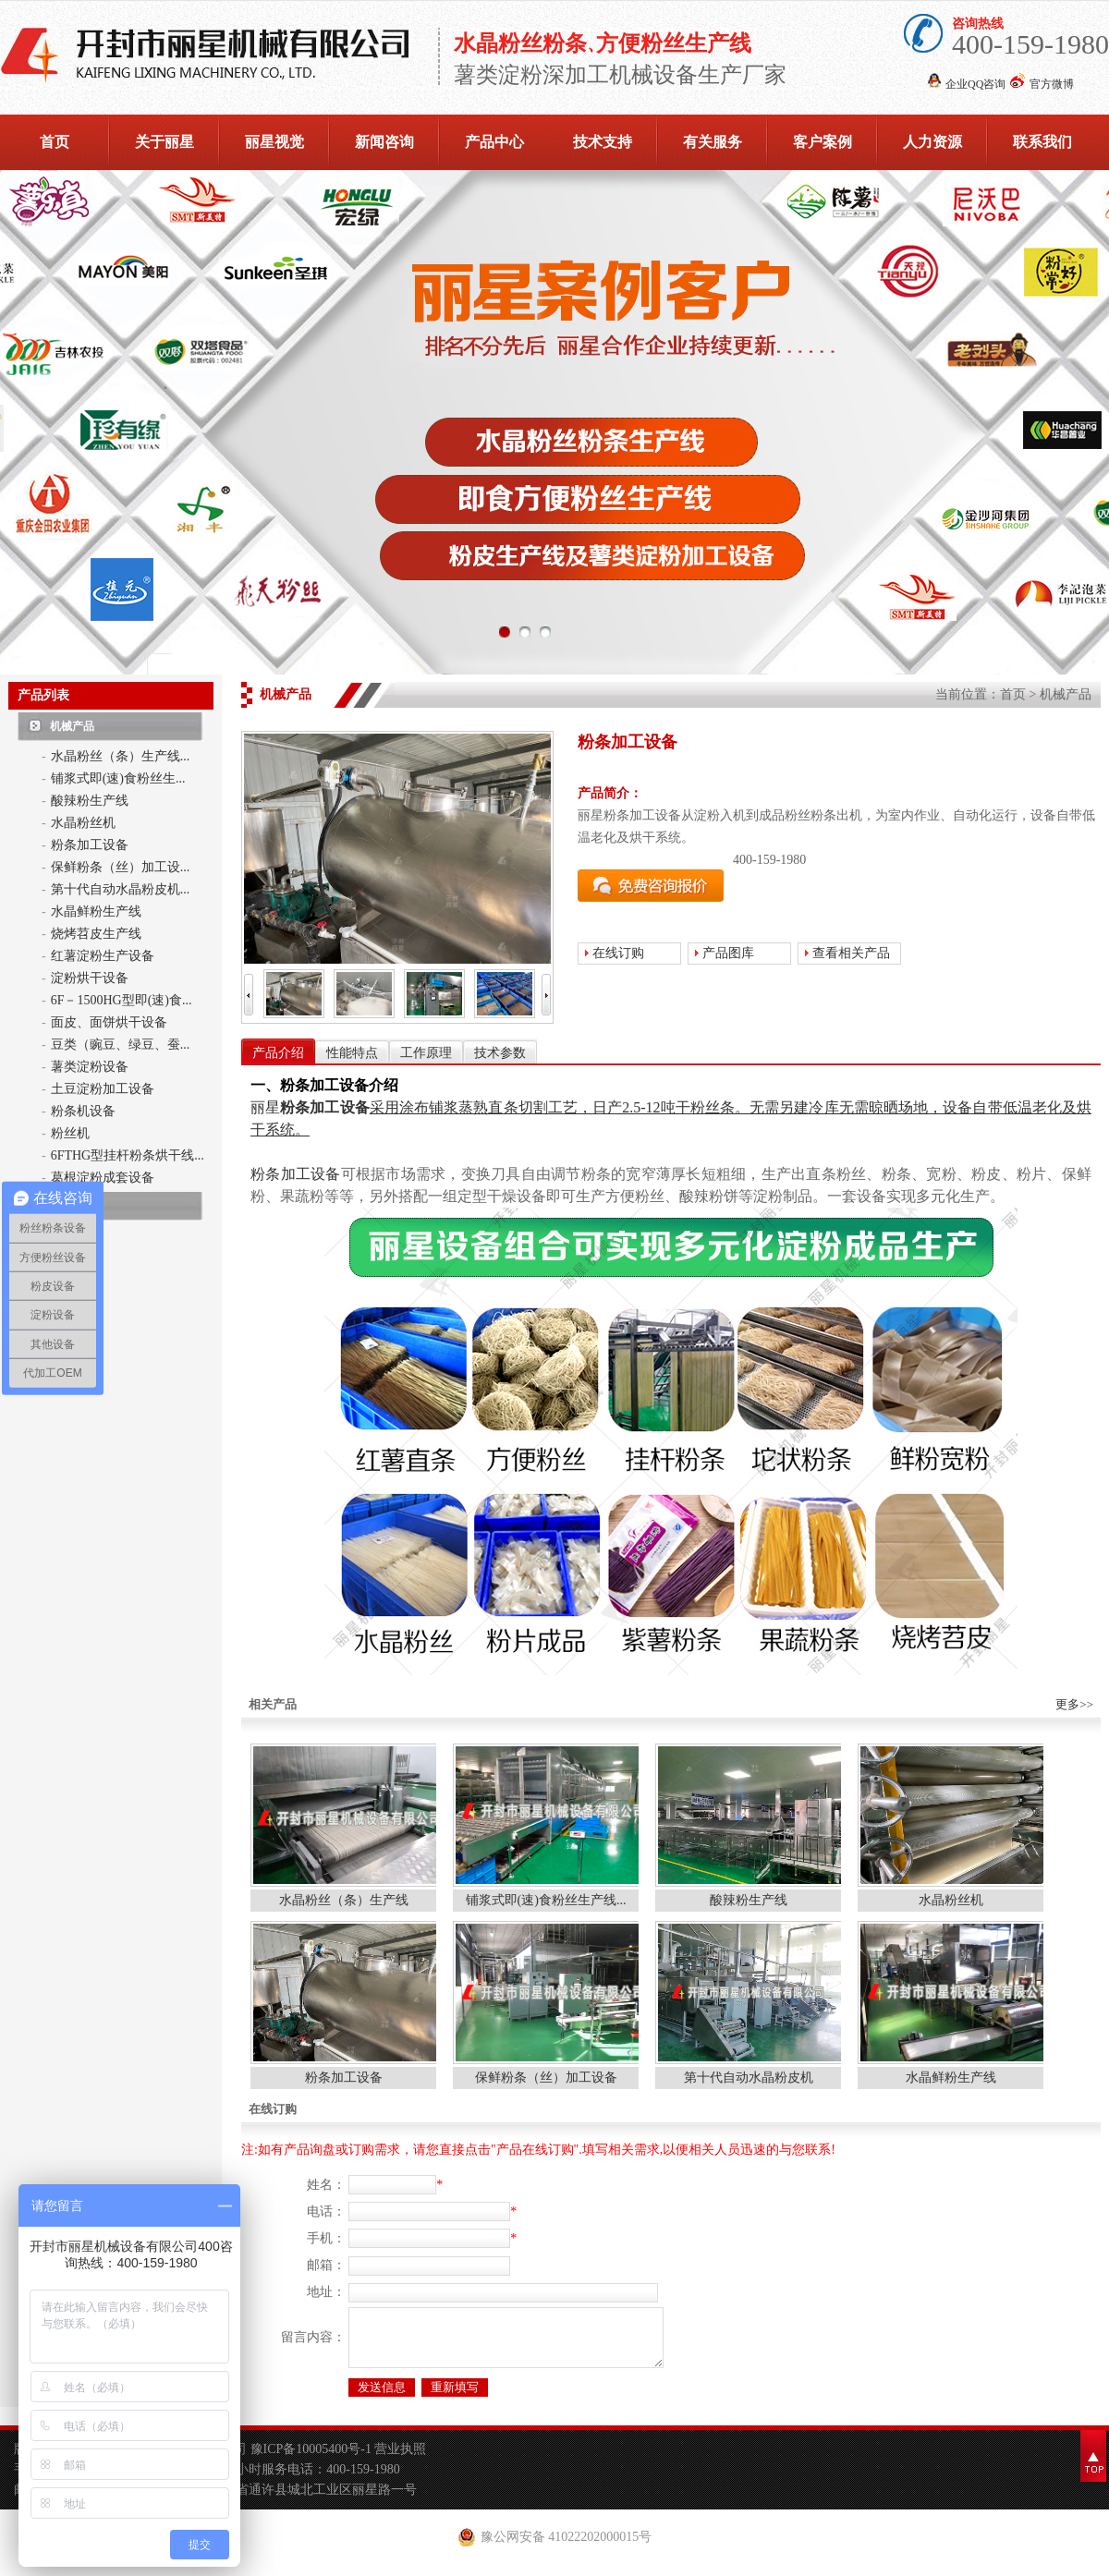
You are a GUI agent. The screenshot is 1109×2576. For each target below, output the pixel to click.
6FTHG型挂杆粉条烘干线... (127, 1155)
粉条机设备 (83, 1111)
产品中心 (494, 142)
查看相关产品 (851, 953)
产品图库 (728, 953)
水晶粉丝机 (83, 823)
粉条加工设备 (89, 845)
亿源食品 (72, 1205)
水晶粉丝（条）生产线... (120, 756)
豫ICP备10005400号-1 (312, 2460)
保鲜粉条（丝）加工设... (120, 867)
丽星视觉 (274, 142)
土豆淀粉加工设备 (102, 1089)
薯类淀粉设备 (89, 1067)
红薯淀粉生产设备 (102, 956)
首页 (54, 142)
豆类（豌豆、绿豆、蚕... (120, 1044)
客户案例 (822, 142)
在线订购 (618, 953)
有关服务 (712, 142)
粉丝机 (70, 1133)
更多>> (1074, 1704)
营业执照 (400, 2460)
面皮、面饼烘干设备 (109, 1022)
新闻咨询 (384, 142)
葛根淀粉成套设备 (102, 1178)
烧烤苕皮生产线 (96, 934)
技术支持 (602, 142)
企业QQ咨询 (975, 84)
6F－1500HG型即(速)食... (121, 1000)
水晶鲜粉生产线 (96, 911)
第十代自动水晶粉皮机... (120, 889)
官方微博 (1052, 84)
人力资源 (932, 142)
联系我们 (1042, 142)
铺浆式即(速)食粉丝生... (118, 778)
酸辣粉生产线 (89, 801)
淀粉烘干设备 (89, 978)
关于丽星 (164, 142)
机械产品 (72, 726)
